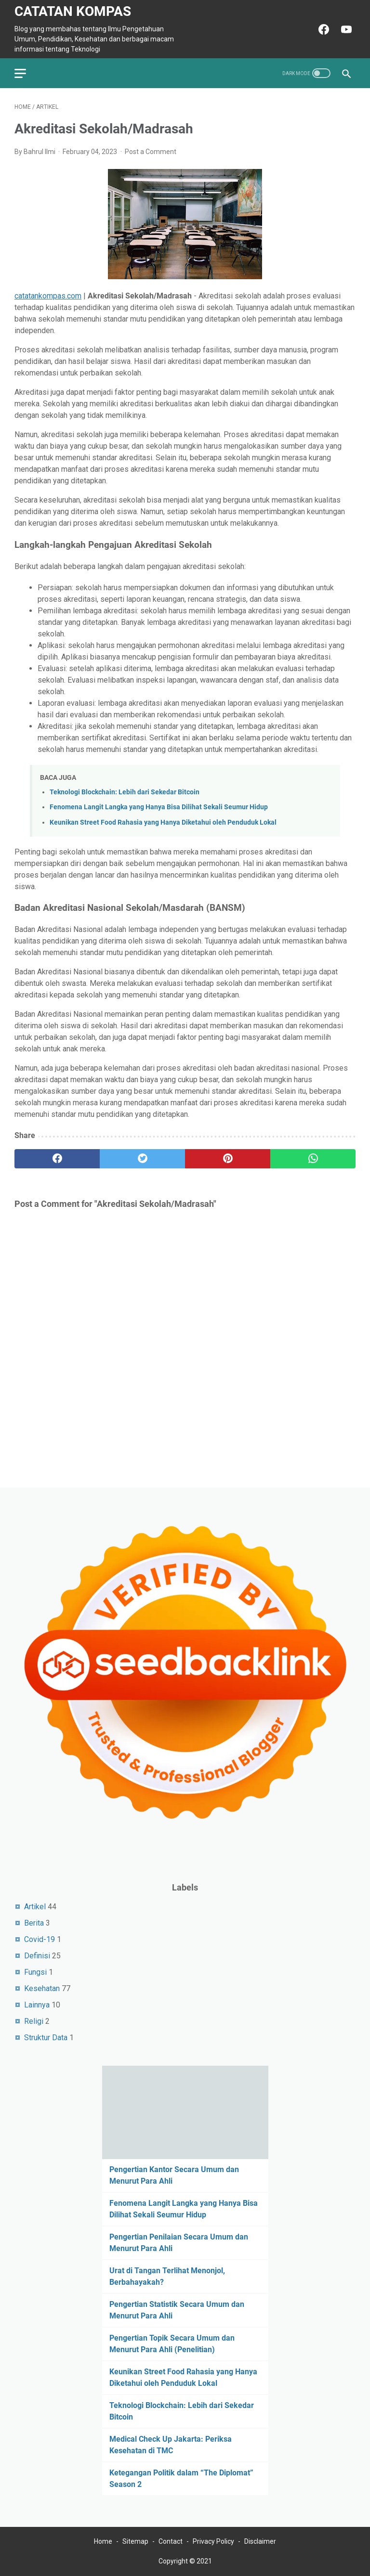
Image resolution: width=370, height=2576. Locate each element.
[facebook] (57, 1158)
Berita (34, 1923)
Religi (33, 2021)
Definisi (37, 1955)
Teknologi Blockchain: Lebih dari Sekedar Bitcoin (124, 792)
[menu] (26, 73)
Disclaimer (260, 2541)
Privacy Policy (213, 2541)
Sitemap (135, 2541)
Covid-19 (39, 1939)
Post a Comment (150, 151)
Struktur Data (45, 2037)
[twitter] (142, 1158)
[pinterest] (227, 1158)
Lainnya (37, 2004)
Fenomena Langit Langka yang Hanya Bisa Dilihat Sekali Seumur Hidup (159, 807)
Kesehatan (42, 1988)
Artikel (35, 1906)
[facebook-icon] (322, 29)
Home (103, 2541)
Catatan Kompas (72, 11)
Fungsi (35, 1972)
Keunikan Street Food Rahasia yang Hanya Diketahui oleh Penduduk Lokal (163, 822)
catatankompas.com (47, 295)
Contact (171, 2541)
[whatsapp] (313, 1158)
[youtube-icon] (345, 29)
